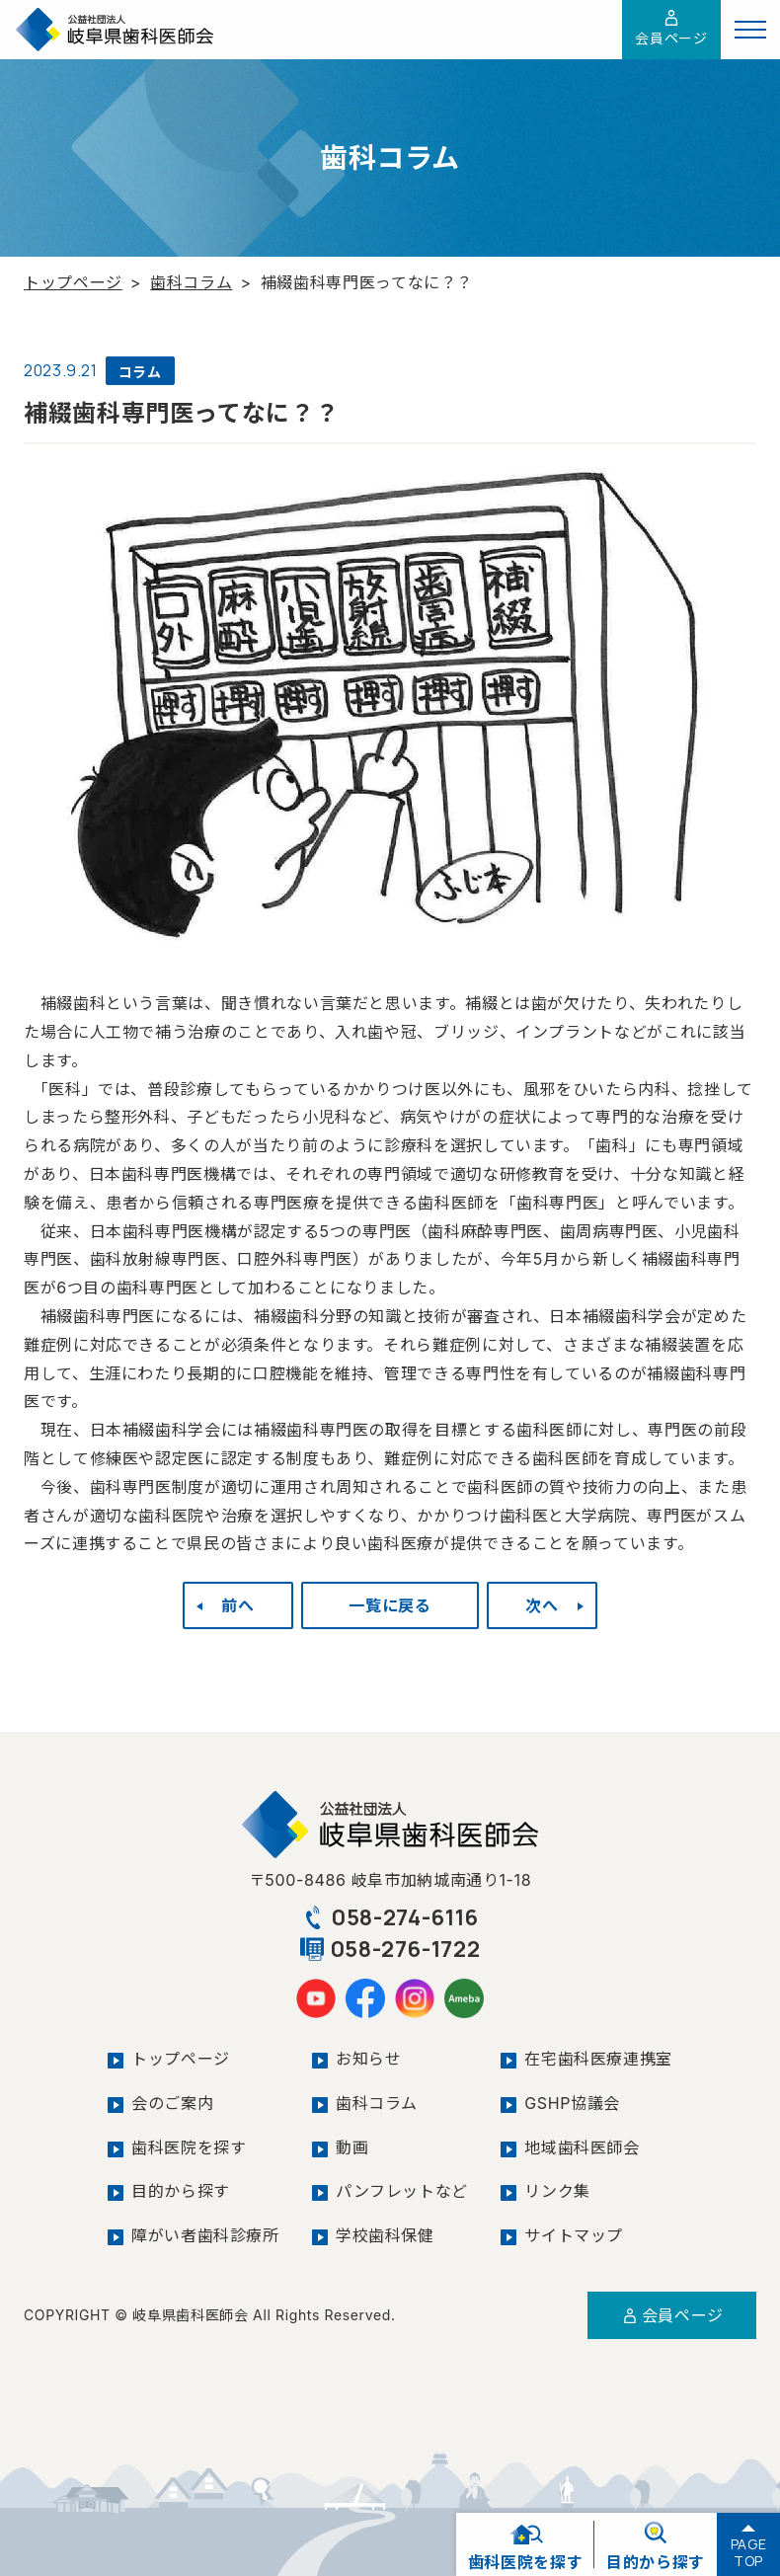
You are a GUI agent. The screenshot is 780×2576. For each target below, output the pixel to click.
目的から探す (180, 2191)
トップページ (73, 282)
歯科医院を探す (188, 2147)
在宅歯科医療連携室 (598, 2059)
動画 (352, 2147)
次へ (541, 1605)
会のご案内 (172, 2103)
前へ (237, 1605)
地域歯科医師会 (581, 2147)
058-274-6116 (390, 1917)
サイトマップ (573, 2235)
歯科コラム (191, 282)
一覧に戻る (389, 1605)
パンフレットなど (402, 2191)
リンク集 (557, 2191)
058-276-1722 (390, 1949)
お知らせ (369, 2059)
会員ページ (671, 28)
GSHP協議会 (572, 2103)
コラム (140, 371)
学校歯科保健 (385, 2235)
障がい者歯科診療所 (205, 2235)
